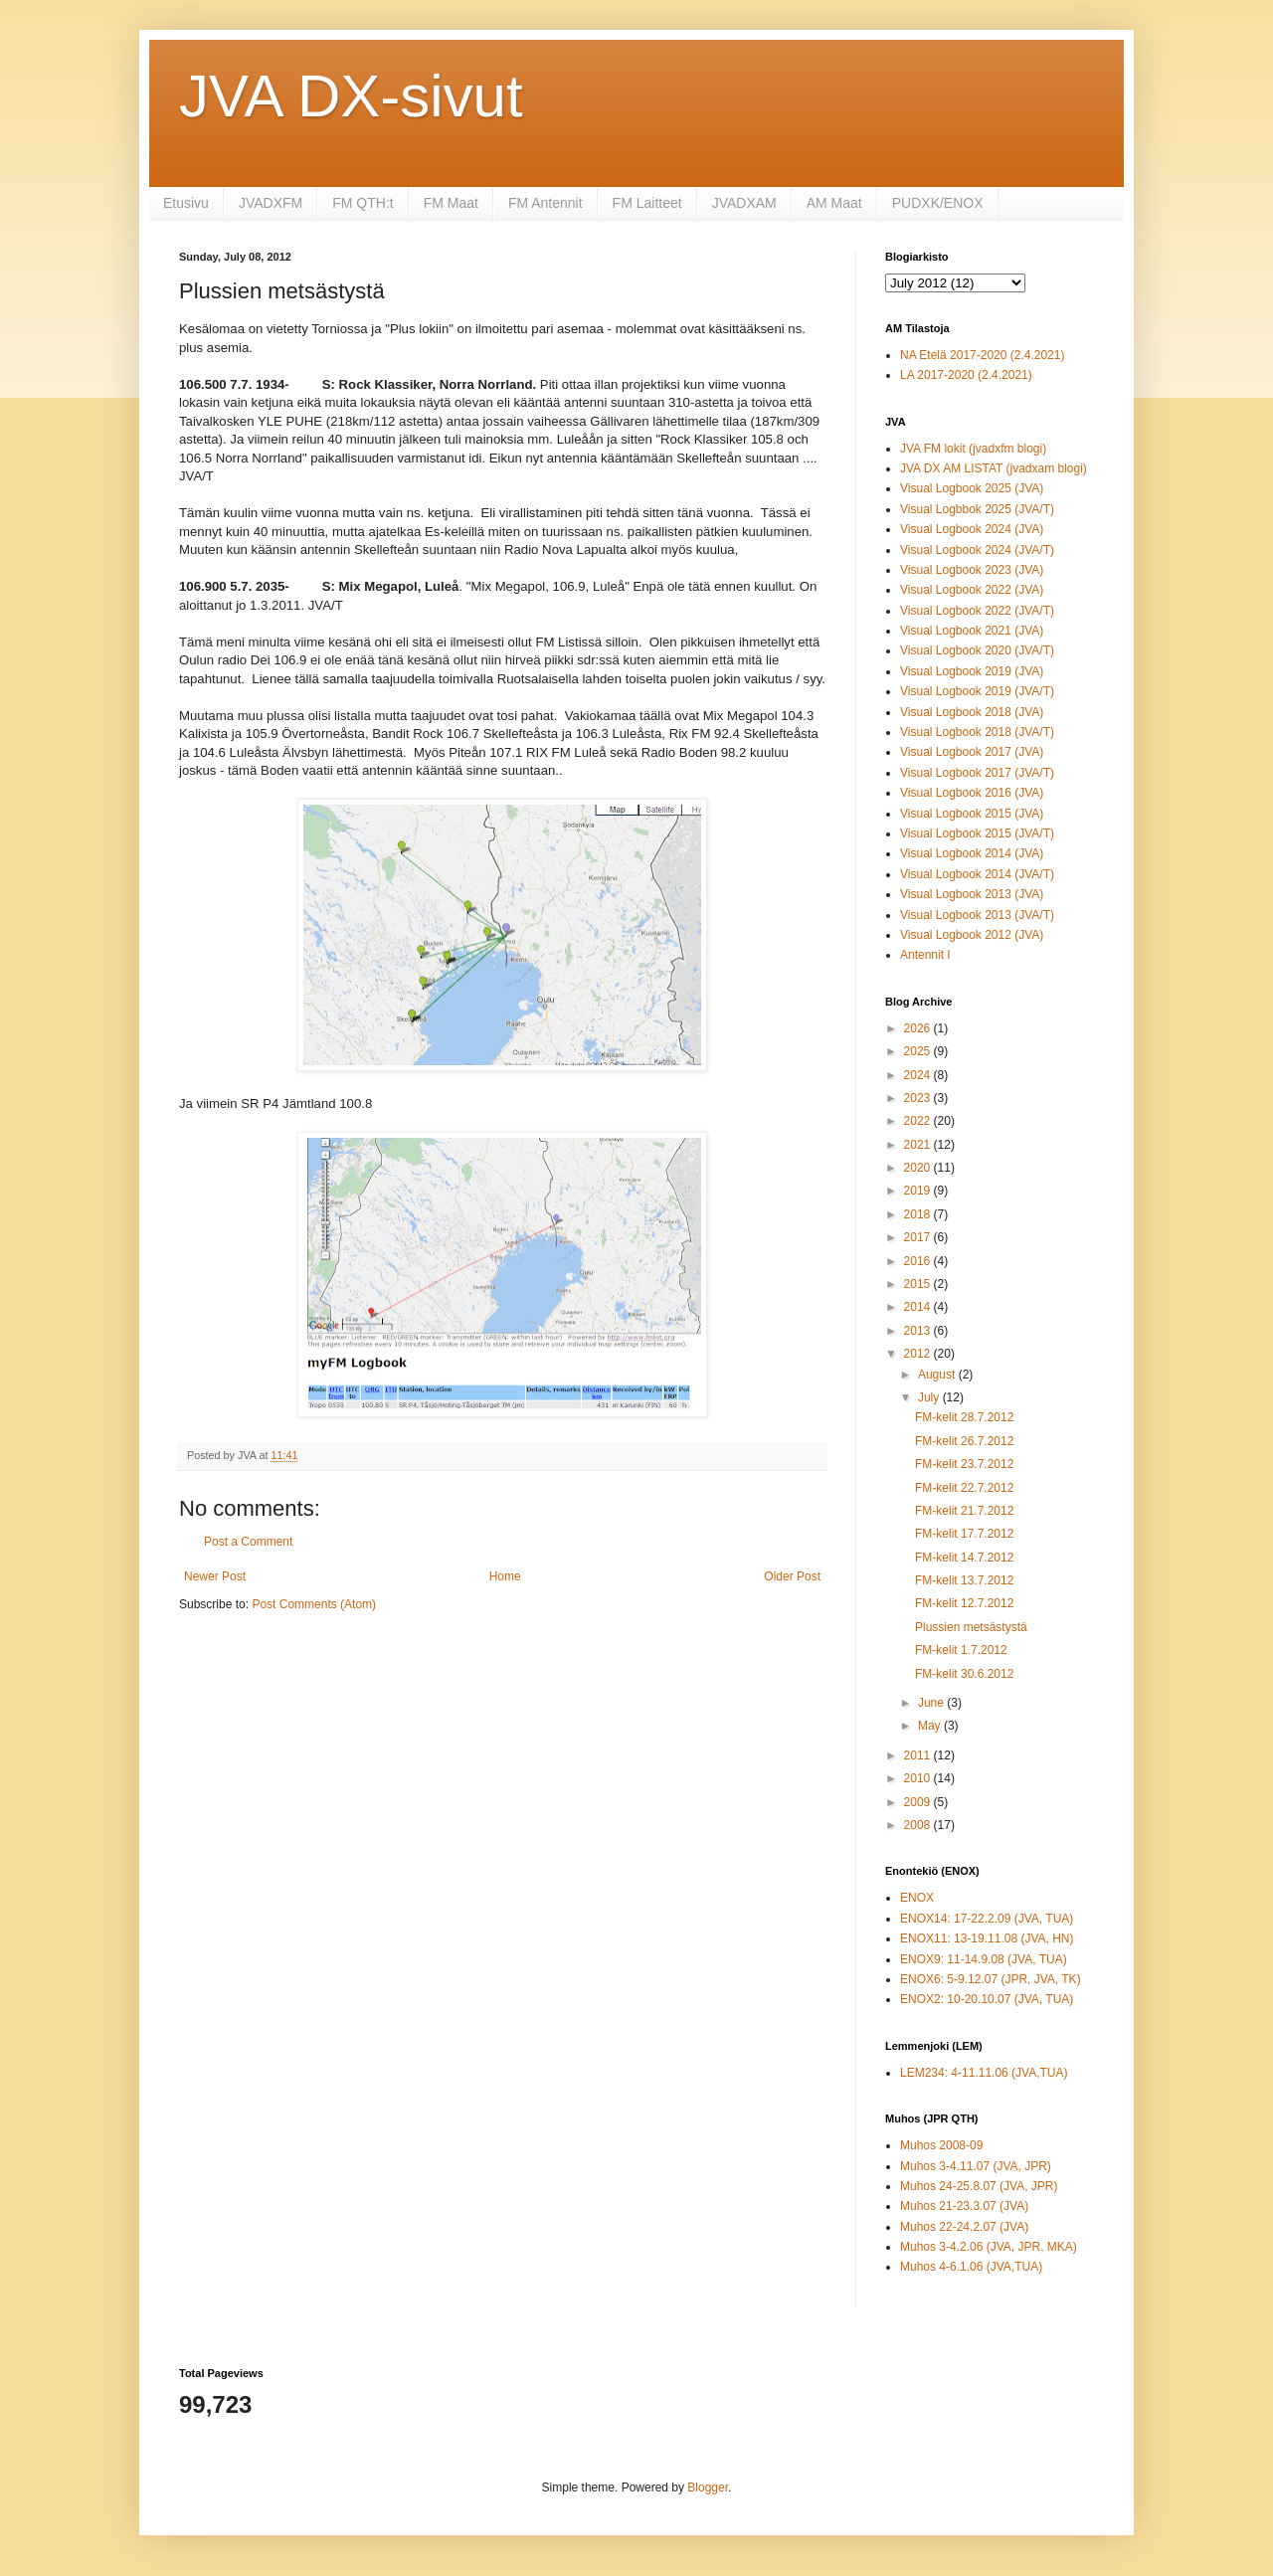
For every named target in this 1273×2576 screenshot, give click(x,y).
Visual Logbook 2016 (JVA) (971, 793)
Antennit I (925, 955)
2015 (919, 1284)
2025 (919, 1051)
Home (505, 1576)
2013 (919, 1331)
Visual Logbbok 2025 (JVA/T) (977, 509)
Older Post (792, 1576)
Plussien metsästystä (971, 1627)
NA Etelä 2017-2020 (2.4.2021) (982, 355)
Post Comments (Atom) (314, 1604)
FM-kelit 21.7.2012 (964, 1511)
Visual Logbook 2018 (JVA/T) (977, 732)
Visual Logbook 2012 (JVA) (971, 935)
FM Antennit (545, 203)
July (930, 1397)
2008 (919, 1825)
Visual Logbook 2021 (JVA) (971, 631)
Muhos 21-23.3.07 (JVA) (964, 2206)
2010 (919, 1778)
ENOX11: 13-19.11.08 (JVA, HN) (987, 1938)
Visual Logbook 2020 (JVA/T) (977, 650)
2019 (919, 1190)
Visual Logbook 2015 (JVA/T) (977, 833)
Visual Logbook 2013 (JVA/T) (977, 915)
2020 (919, 1168)
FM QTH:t (362, 203)
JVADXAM (744, 203)
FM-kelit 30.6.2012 (964, 1674)
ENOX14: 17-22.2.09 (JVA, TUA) (986, 1919)
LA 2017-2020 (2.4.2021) (966, 375)
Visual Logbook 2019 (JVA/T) (977, 691)
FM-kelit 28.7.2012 (964, 1417)
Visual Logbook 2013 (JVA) (971, 894)
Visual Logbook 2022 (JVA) (971, 590)
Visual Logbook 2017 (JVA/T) (977, 773)
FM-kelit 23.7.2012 (964, 1464)
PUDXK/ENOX (938, 203)
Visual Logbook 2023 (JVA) (971, 570)
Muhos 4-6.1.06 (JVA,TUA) (971, 2267)
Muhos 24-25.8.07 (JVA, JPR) (979, 2186)
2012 (919, 1354)
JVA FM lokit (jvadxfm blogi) (973, 449)
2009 (919, 1802)
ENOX (917, 1898)
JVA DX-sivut (351, 96)
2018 (919, 1214)
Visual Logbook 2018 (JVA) (971, 712)
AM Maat (834, 203)
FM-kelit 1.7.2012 (961, 1650)
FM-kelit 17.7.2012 (964, 1534)
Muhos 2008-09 (941, 2145)
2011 (919, 1755)
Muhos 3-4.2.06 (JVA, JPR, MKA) (988, 2247)
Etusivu (186, 203)
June (932, 1703)
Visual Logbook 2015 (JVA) (971, 814)
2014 (919, 1307)
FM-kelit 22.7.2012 (964, 1488)
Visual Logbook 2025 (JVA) (971, 488)
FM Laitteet (647, 203)
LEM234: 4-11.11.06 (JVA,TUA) (984, 2073)
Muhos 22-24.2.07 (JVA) (964, 2227)
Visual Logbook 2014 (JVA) (971, 853)
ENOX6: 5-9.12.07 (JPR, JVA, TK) (990, 1979)
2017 (919, 1237)
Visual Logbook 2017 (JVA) (971, 752)
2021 (919, 1145)
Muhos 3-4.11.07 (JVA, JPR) (975, 2166)
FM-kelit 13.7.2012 (964, 1580)
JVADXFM (270, 203)
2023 (919, 1098)
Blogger (707, 2487)
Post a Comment (248, 1542)
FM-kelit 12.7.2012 (964, 1603)
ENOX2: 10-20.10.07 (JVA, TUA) (986, 1999)
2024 (919, 1075)
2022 (919, 1121)
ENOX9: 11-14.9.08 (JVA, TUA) (983, 1959)
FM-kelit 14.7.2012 (964, 1557)
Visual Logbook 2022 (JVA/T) (977, 611)
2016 (919, 1261)
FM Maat (451, 203)
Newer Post (215, 1576)
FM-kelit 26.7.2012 (964, 1441)
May (931, 1726)
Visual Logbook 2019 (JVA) (971, 671)
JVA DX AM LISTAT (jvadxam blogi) (993, 468)
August (938, 1374)
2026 (919, 1028)
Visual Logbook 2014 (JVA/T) (977, 874)
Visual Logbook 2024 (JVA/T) (977, 550)
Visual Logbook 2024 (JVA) (971, 529)
